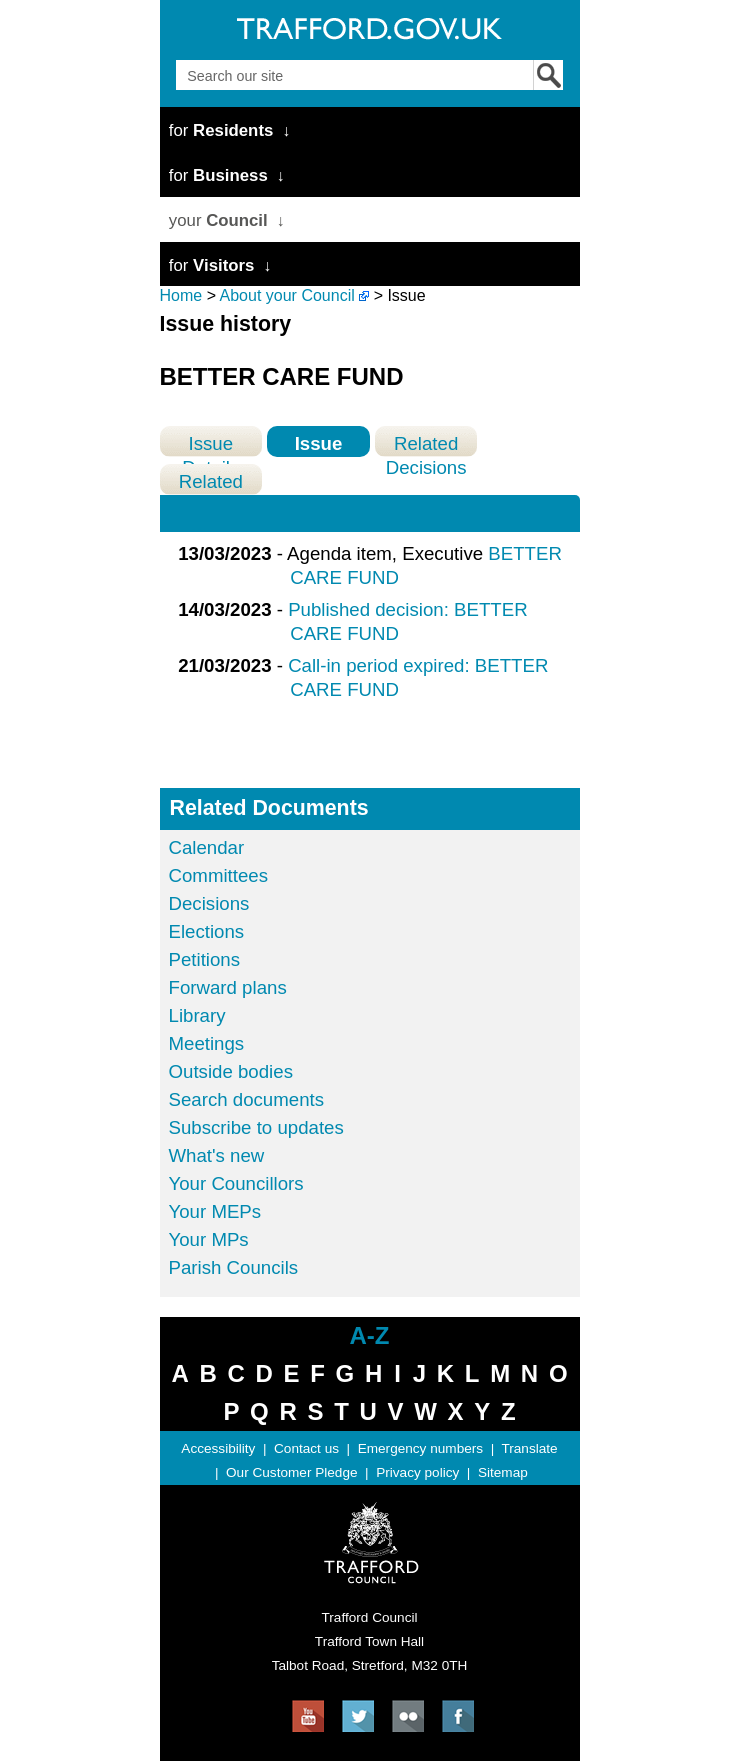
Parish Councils (234, 1267)
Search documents (247, 1099)
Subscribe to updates (256, 1127)
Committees (219, 875)
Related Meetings (211, 483)
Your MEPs (215, 1211)
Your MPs (209, 1239)
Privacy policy (417, 1472)
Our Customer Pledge (291, 1472)
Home (181, 295)
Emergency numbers (420, 1448)
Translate (529, 1448)
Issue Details (210, 445)
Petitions (205, 959)
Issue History (318, 445)
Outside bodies (231, 1071)
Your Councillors (236, 1183)
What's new (217, 1155)
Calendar (207, 847)
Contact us (306, 1448)
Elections (207, 931)
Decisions (209, 903)
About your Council (287, 295)
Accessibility (218, 1448)
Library (197, 1015)
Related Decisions (426, 445)
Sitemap (503, 1472)
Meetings (207, 1043)
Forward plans (228, 987)
